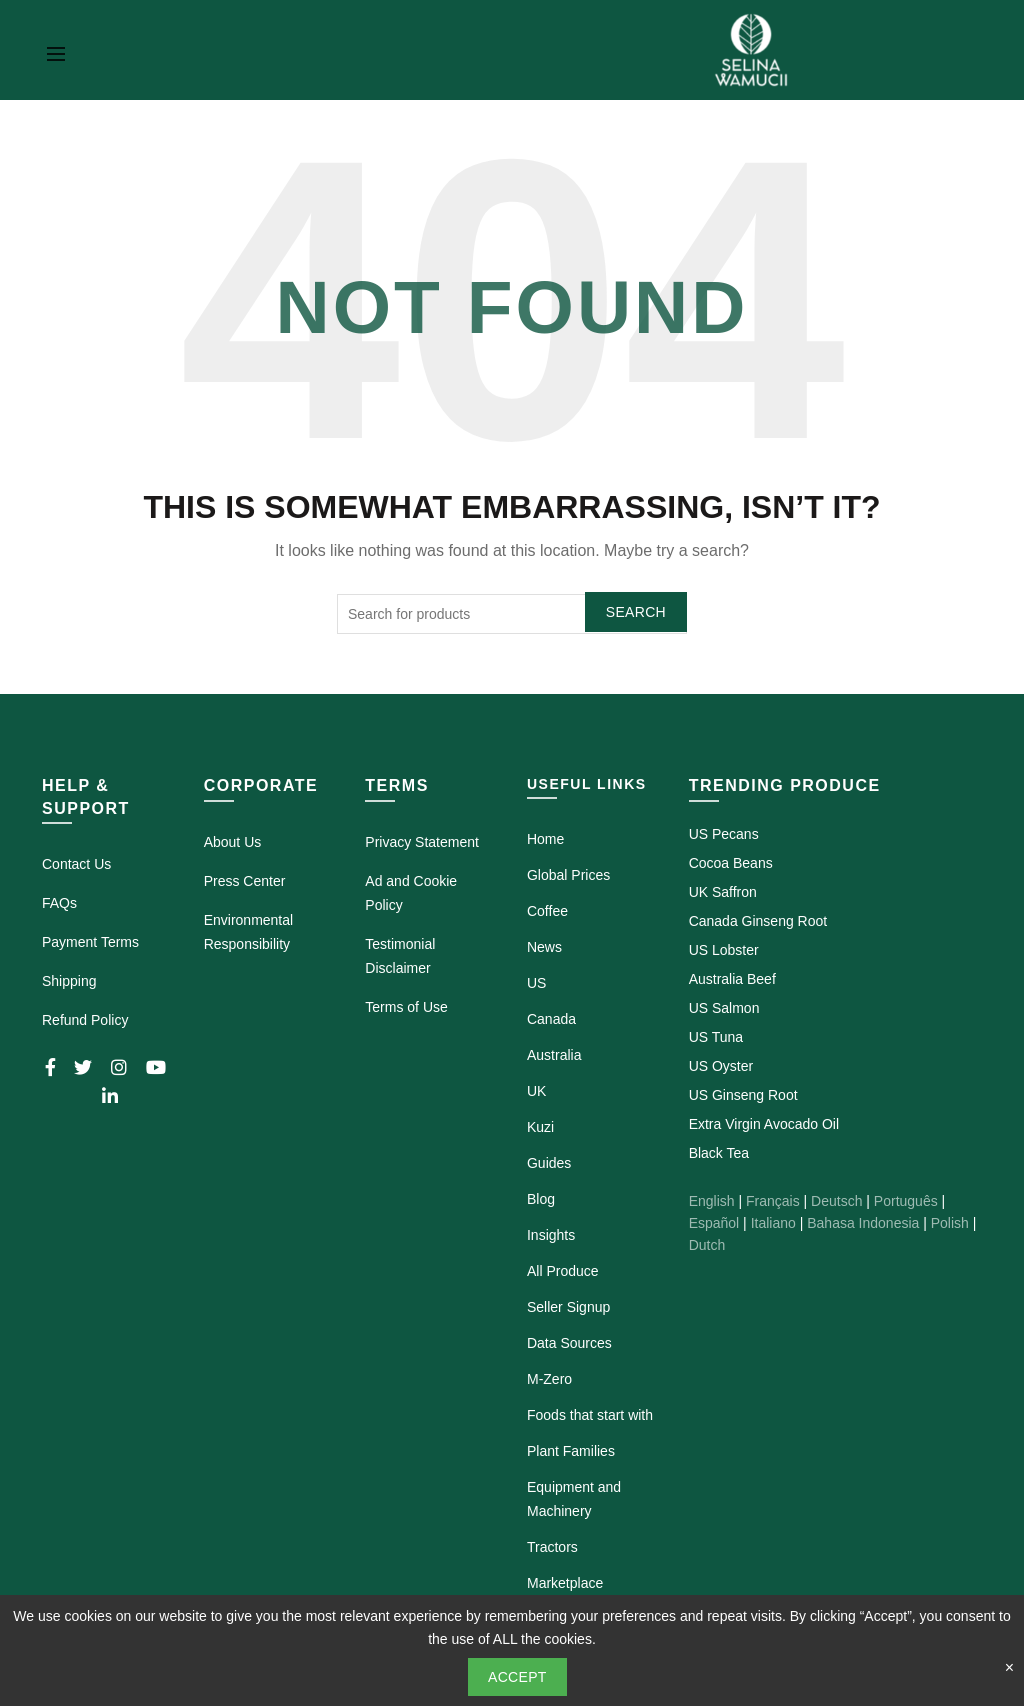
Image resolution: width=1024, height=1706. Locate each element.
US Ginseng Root (743, 1095)
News (544, 947)
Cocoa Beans (731, 863)
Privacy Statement (422, 842)
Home (545, 839)
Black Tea (719, 1153)
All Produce (563, 1271)
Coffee (547, 911)
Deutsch (836, 1201)
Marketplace (565, 1583)
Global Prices (568, 875)
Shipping (69, 981)
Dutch (707, 1245)
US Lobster (724, 950)
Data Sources (569, 1343)
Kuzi (540, 1127)
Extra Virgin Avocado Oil (764, 1124)
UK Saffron (723, 892)
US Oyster (721, 1066)
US (536, 983)
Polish (950, 1223)
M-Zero (549, 1379)
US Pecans (724, 834)
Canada (551, 1019)
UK (536, 1091)
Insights (551, 1235)
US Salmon (724, 1008)
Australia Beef (732, 979)
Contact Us (76, 864)
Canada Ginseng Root (758, 921)
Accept (517, 1677)
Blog (541, 1199)
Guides (549, 1163)
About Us (233, 842)
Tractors (552, 1547)
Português (906, 1201)
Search (636, 612)
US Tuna (716, 1037)
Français (773, 1201)
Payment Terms (90, 942)
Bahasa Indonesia (863, 1223)
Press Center (245, 881)
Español (714, 1223)
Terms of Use (406, 1007)
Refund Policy (85, 1020)
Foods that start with (590, 1415)
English (712, 1201)
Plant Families (571, 1451)
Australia (554, 1055)
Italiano (773, 1223)
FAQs (59, 903)
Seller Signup (568, 1307)
